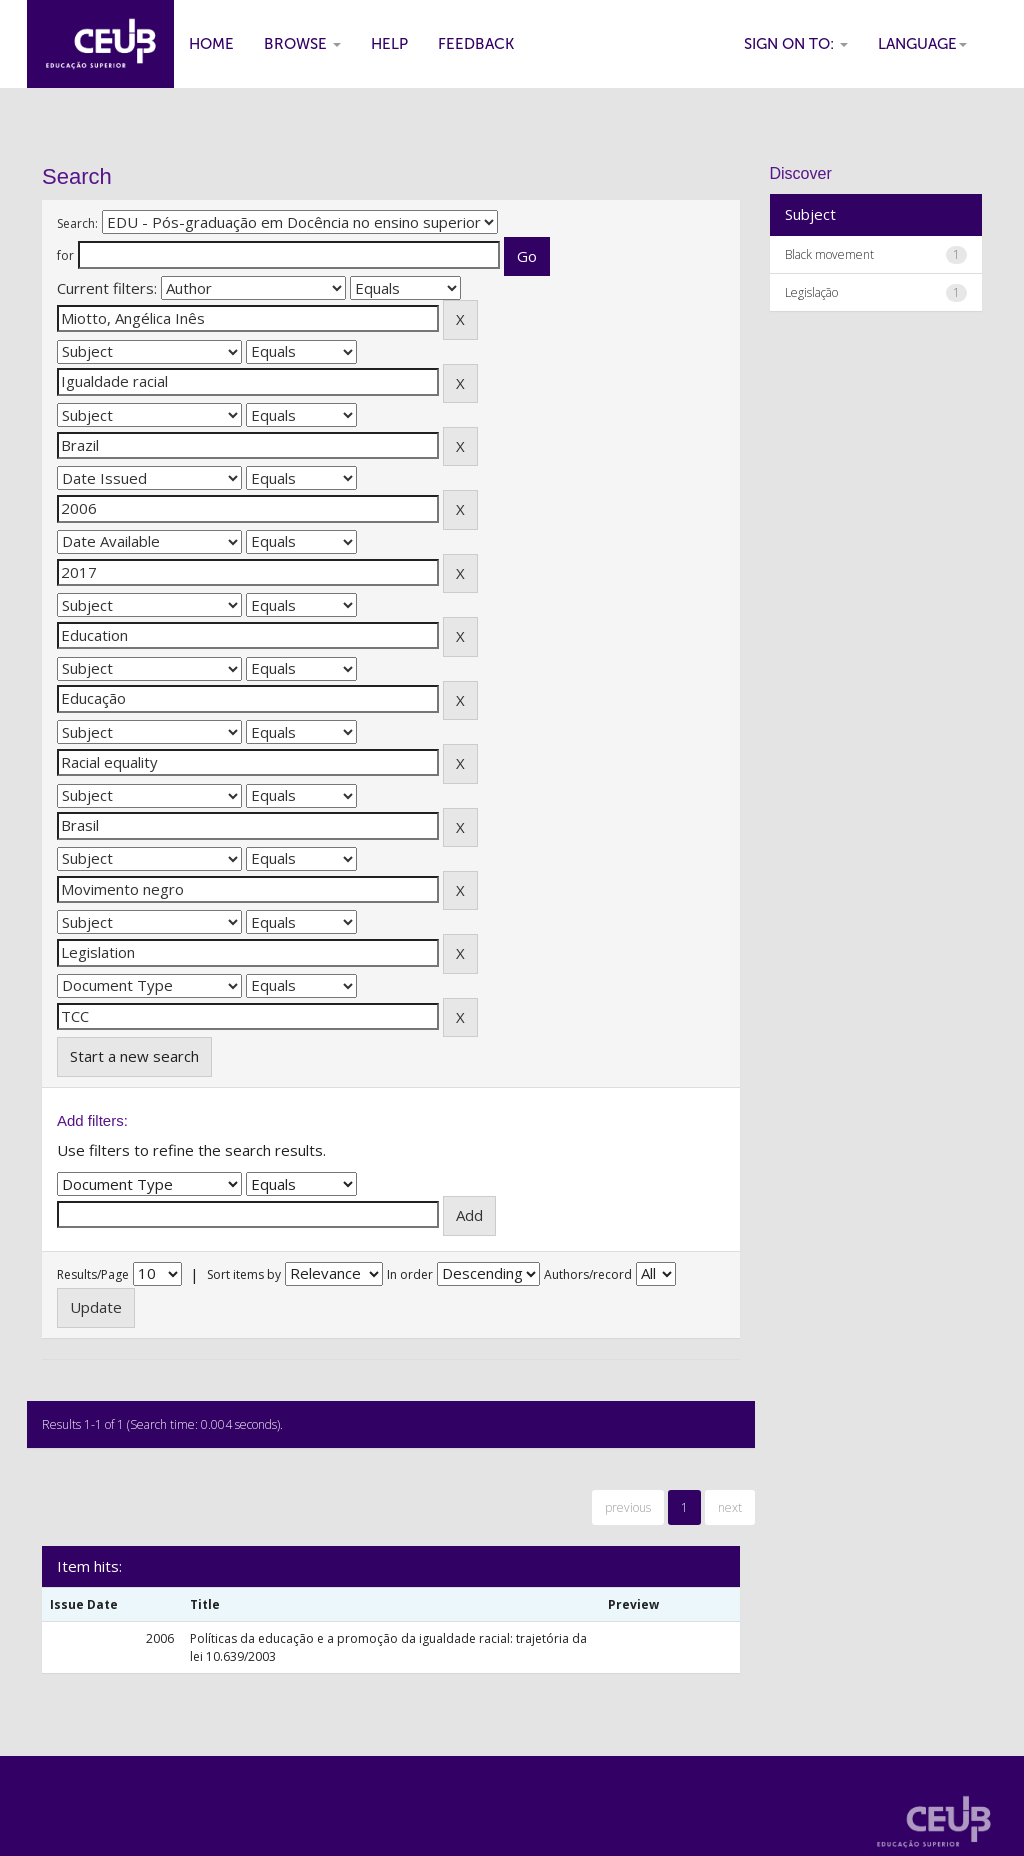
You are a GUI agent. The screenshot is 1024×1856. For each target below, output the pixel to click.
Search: (77, 223)
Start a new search (134, 1056)
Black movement (829, 254)
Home (211, 44)
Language (922, 44)
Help (389, 44)
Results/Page (93, 1274)
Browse (302, 44)
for (65, 255)
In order (410, 1274)
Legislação (811, 292)
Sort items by (244, 1274)
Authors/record (588, 1274)
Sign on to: (796, 44)
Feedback (476, 44)
